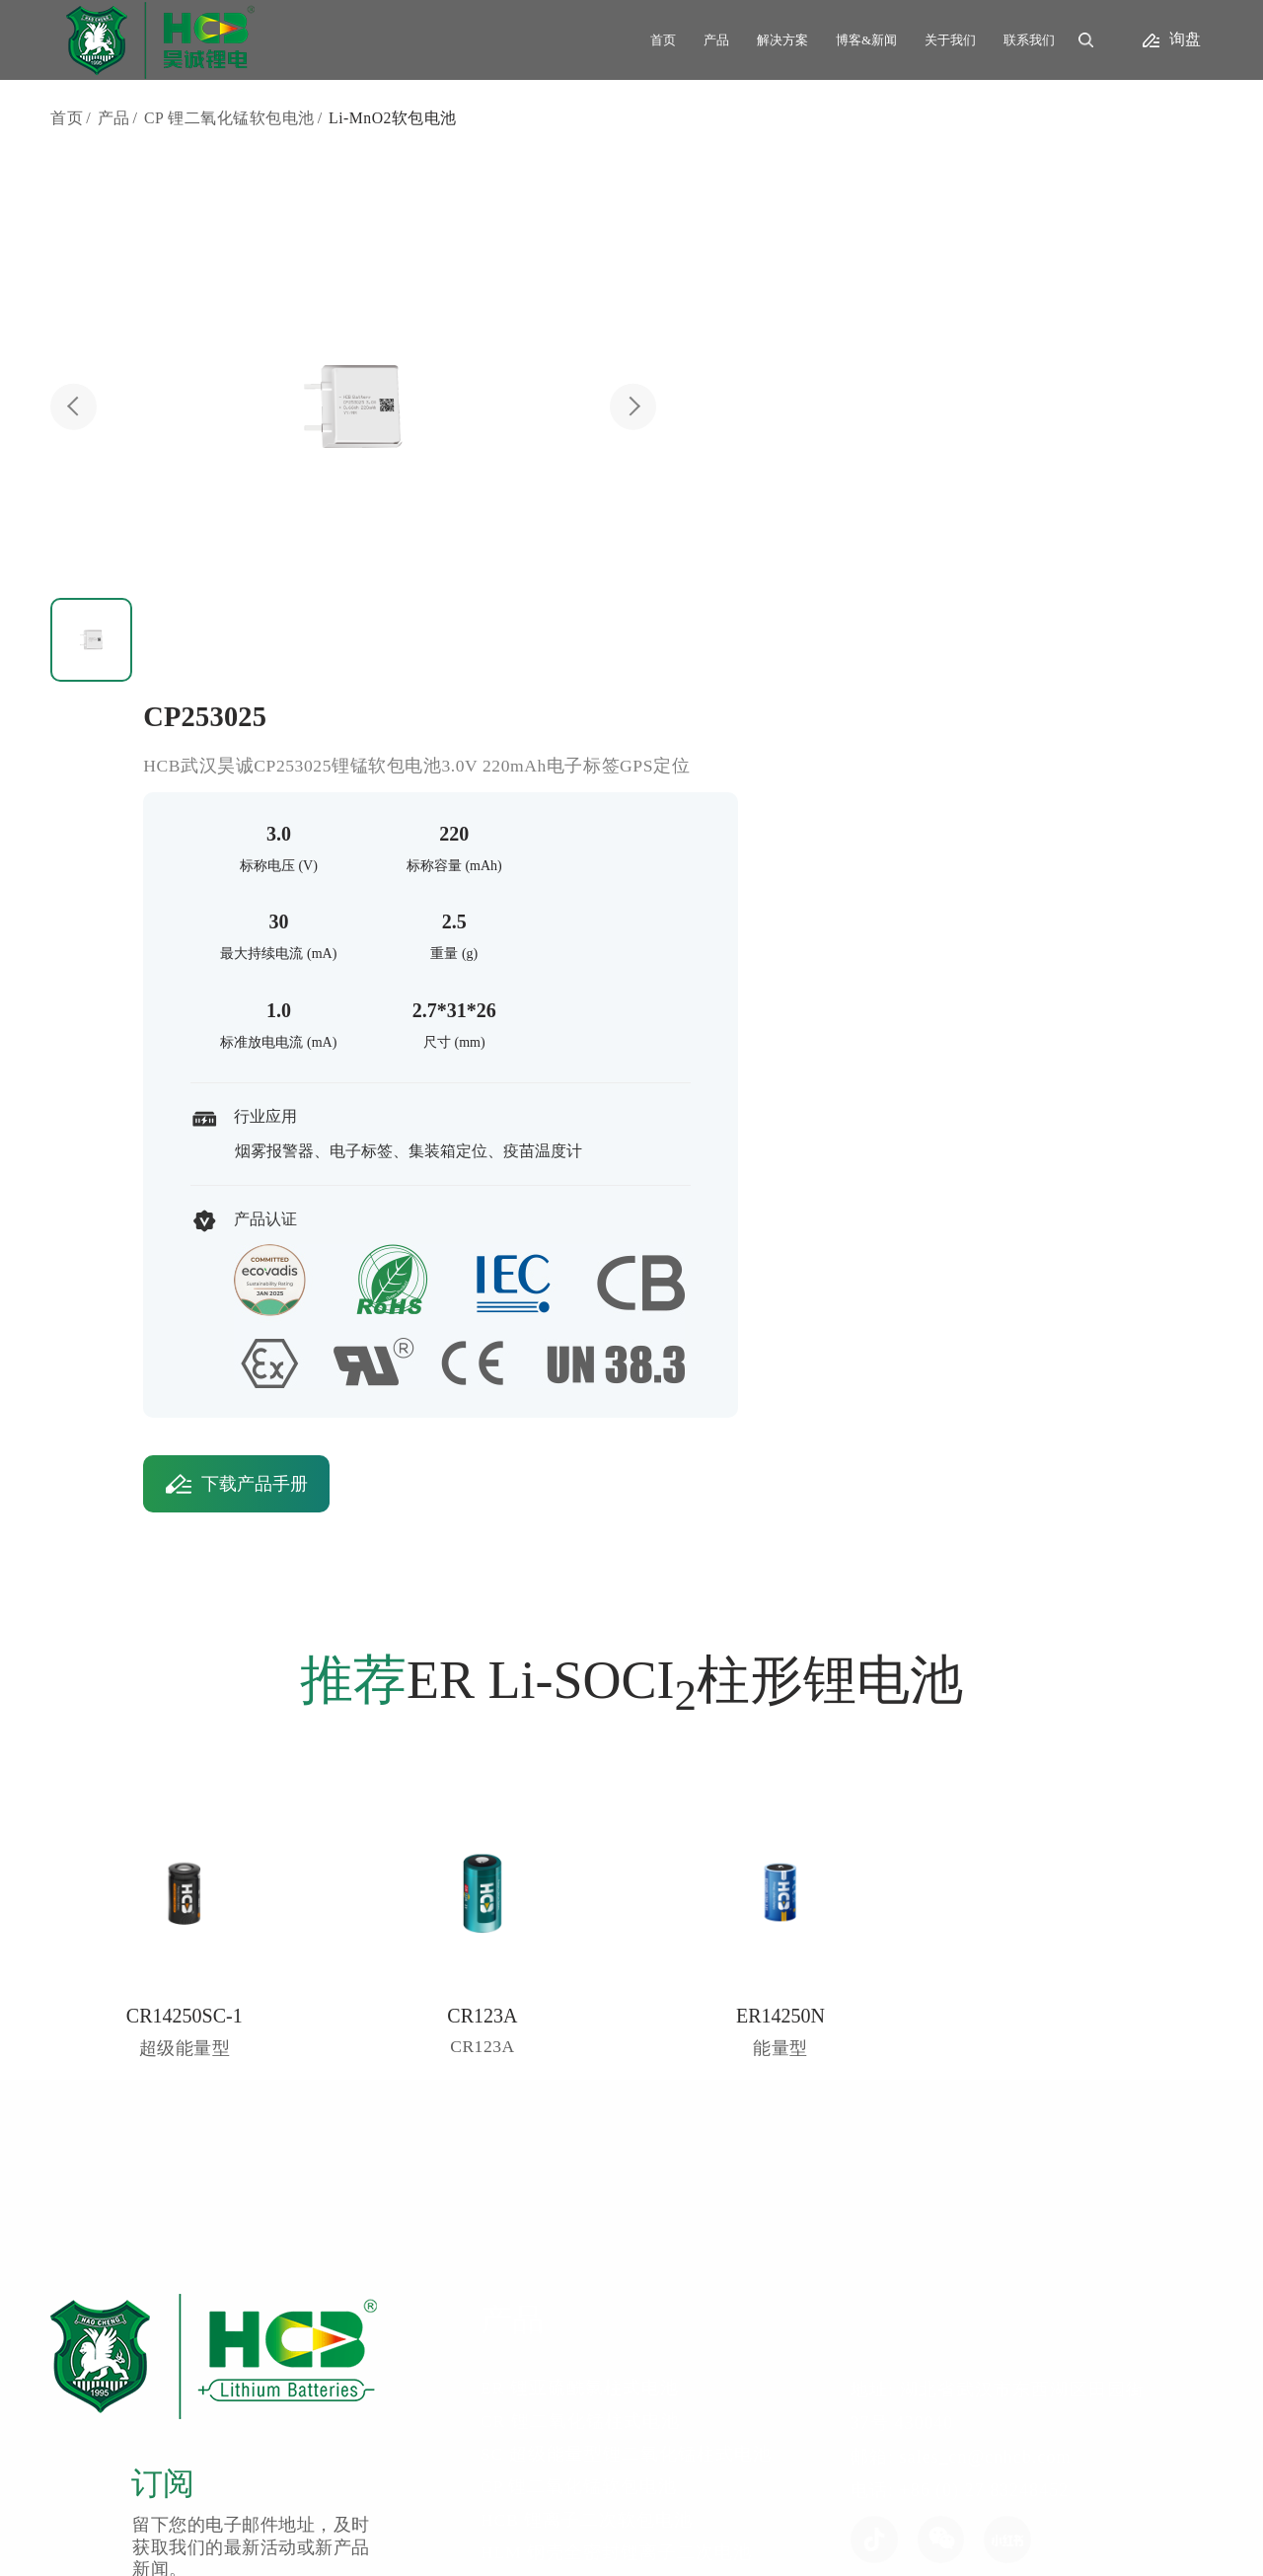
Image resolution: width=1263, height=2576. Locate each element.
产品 (716, 40)
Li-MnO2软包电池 (394, 118)
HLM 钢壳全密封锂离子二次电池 (669, 2063)
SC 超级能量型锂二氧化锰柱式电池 (679, 1961)
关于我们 (950, 40)
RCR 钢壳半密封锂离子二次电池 (667, 2096)
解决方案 (782, 40)
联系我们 (1029, 40)
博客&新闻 (866, 40)
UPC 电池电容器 (601, 2130)
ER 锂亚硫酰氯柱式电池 (632, 1894)
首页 (663, 40)
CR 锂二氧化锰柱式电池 (633, 1928)
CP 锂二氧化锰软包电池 (229, 118)
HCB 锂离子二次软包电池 (640, 2028)
